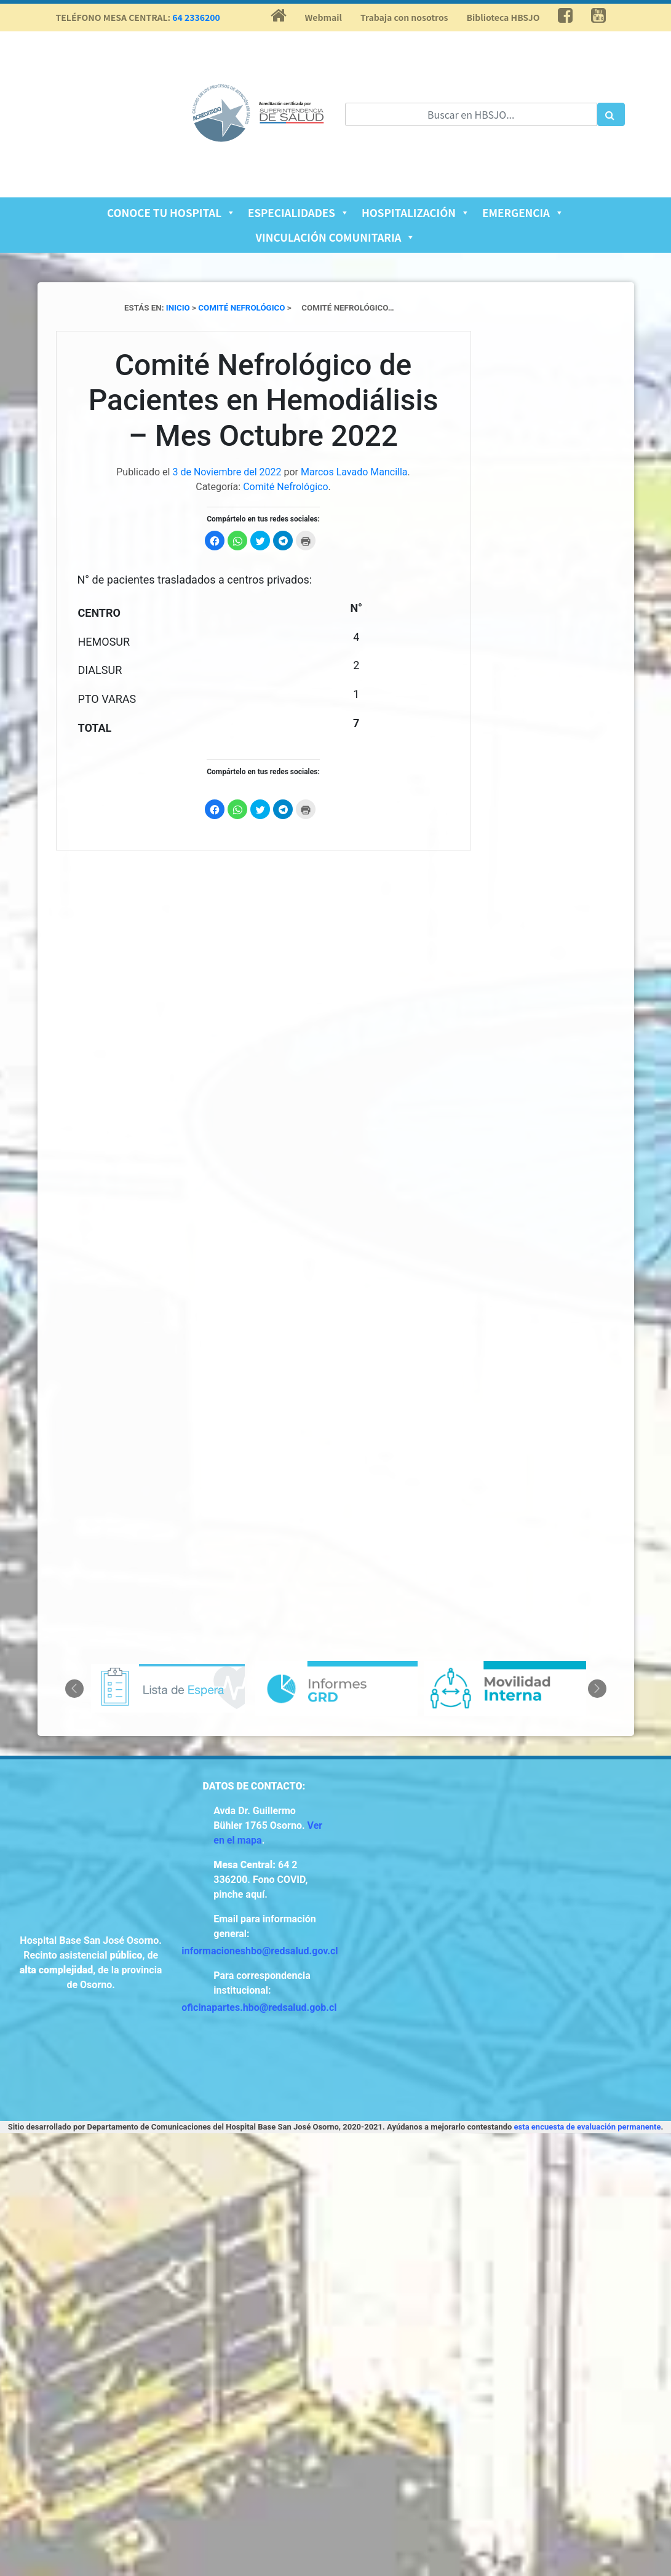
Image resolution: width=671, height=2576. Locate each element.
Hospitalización (416, 212)
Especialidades (298, 212)
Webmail (323, 17)
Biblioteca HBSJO (503, 17)
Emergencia (523, 212)
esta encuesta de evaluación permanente (587, 2126)
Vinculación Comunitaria (336, 237)
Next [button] (597, 1688)
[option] (168, 1688)
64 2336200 (196, 17)
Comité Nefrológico (285, 487)
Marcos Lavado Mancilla (354, 472)
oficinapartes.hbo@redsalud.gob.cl (258, 2007)
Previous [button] (74, 1688)
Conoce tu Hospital (171, 212)
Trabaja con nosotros (404, 17)
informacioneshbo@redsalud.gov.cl (259, 1951)
